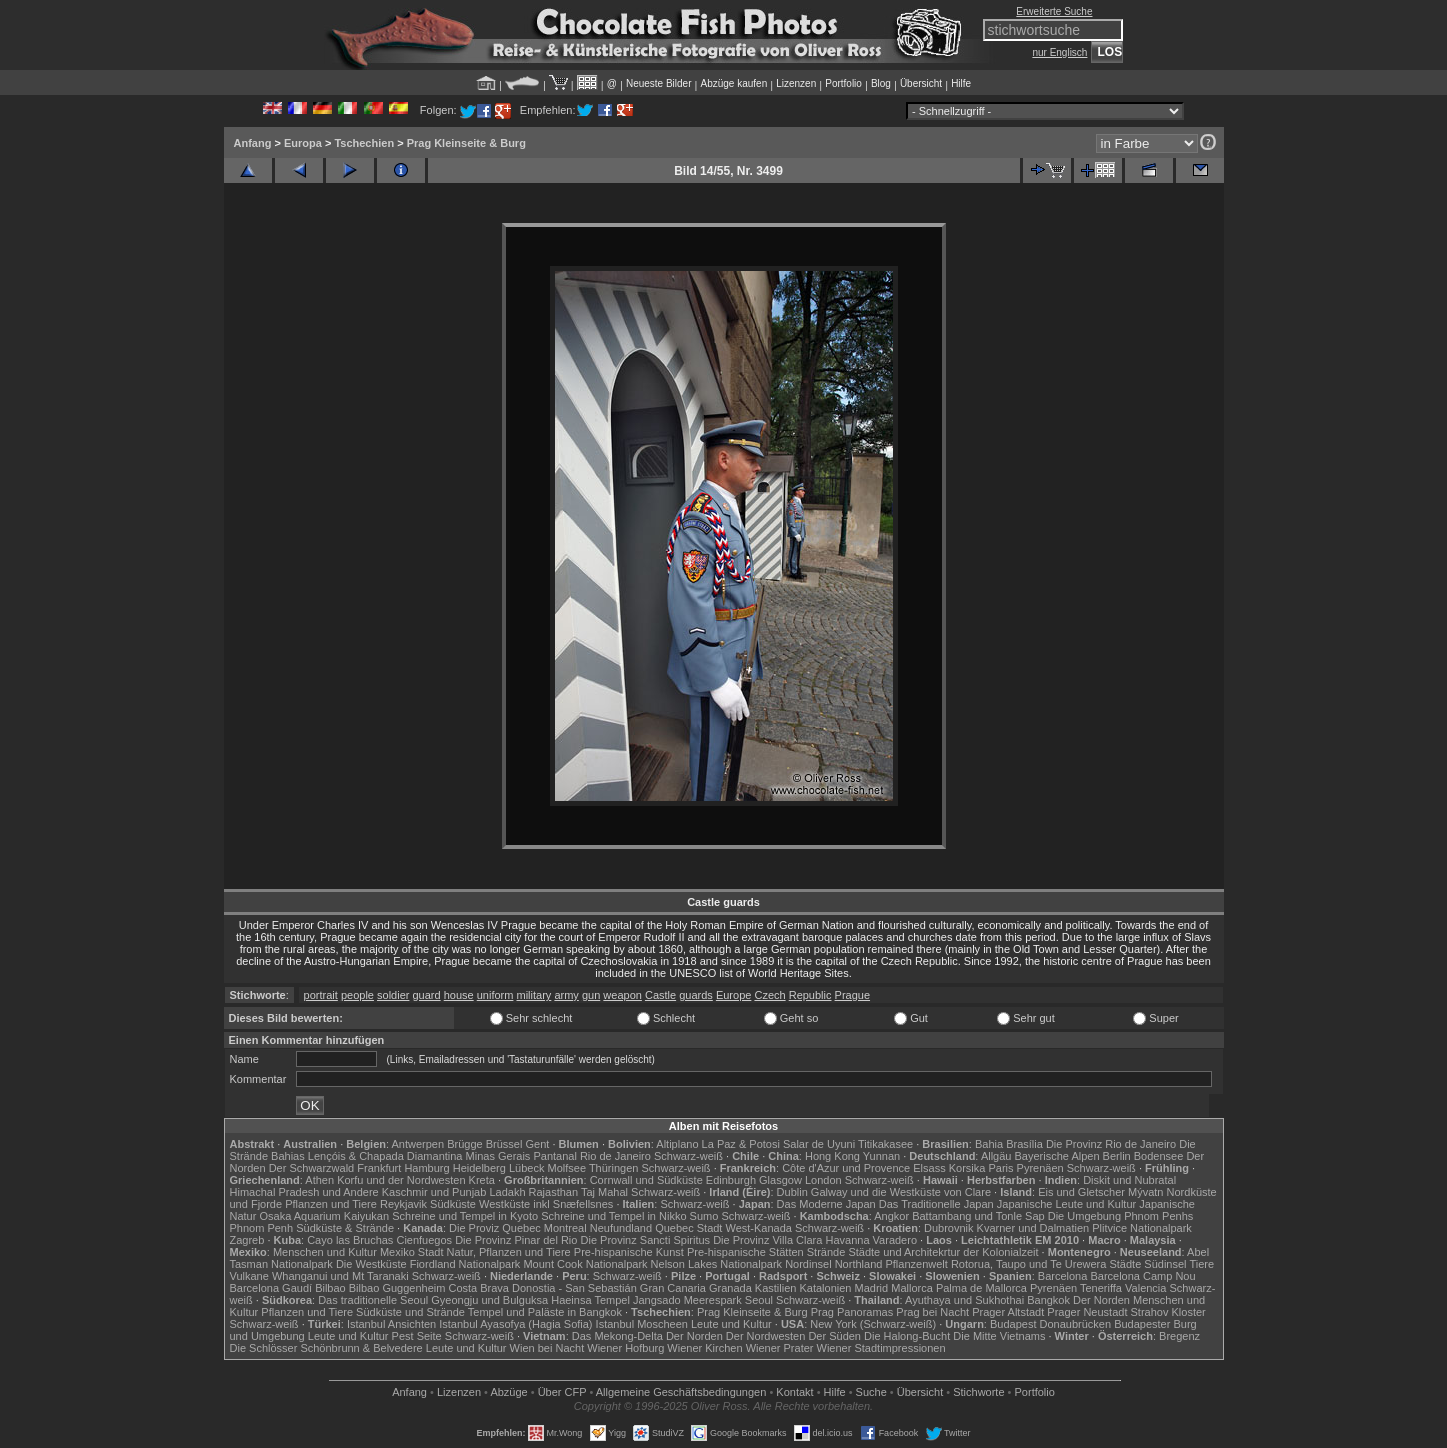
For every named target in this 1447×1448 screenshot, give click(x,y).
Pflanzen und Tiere (331, 1204)
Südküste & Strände (345, 1228)
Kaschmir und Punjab (434, 1192)
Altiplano (677, 1144)
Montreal (565, 1228)
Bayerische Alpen (1057, 1156)
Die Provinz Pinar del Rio (516, 1240)
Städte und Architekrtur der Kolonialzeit (943, 1252)
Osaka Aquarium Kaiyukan (324, 1216)
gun (591, 995)
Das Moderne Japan (826, 1204)
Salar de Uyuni (819, 1144)
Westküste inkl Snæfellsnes (546, 1204)
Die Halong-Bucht (907, 1336)
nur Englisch (1059, 52)
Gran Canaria (673, 1288)
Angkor (891, 1216)
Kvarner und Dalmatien (1033, 1228)
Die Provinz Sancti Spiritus (646, 1240)
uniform (495, 995)
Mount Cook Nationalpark (585, 1264)
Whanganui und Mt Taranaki (340, 1276)
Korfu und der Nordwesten (401, 1180)
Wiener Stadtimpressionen (881, 1348)
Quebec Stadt (688, 1228)
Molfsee (567, 1168)
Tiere (1201, 1264)
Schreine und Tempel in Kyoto (465, 1216)
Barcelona (1063, 1276)
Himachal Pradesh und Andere (304, 1192)
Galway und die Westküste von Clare (901, 1192)
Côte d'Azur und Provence (846, 1168)
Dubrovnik (949, 1228)
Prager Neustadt (1087, 1312)
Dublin (792, 1192)
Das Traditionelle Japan (936, 1204)
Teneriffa (1101, 1288)
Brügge (464, 1144)
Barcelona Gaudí (271, 1288)
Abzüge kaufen (734, 83)
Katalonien (825, 1288)
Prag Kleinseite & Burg (466, 143)
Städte (1125, 1264)
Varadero (895, 1240)
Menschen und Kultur (325, 1252)
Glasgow (780, 1180)
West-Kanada (759, 1228)
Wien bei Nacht (547, 1348)
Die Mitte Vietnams (999, 1336)
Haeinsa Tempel (590, 1300)
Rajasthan (554, 1192)
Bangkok (1048, 1300)
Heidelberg (479, 1168)
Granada (730, 1288)
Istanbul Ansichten (391, 1324)
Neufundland (621, 1228)
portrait (321, 995)
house (459, 995)
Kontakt (794, 1392)
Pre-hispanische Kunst (629, 1252)
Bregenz (1179, 1336)
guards (696, 995)
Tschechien (364, 143)
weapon (622, 995)
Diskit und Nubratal (1129, 1180)
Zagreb (247, 1240)
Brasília (1024, 1144)
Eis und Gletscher (1081, 1192)
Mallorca (912, 1288)
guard (426, 995)
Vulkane (249, 1276)
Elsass (929, 1168)
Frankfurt (379, 1168)
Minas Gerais (498, 1156)
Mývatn (1145, 1192)
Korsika (967, 1168)
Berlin (1117, 1156)
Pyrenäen (1040, 1168)
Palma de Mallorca (981, 1288)
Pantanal (554, 1156)
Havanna (847, 1240)
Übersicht (921, 83)
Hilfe (961, 83)
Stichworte (978, 1392)
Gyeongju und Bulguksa (489, 1300)
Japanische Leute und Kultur (1066, 1204)
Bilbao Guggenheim (397, 1288)
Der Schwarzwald (312, 1168)
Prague (852, 995)
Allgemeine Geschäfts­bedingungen (681, 1392)
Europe (733, 995)
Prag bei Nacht (932, 1312)
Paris (1000, 1168)
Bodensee (1159, 1156)
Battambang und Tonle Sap (978, 1216)
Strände (826, 1252)
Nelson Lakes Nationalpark (716, 1264)
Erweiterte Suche (1054, 11)
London (823, 1180)
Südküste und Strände (410, 1312)
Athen (319, 1180)
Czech (769, 995)
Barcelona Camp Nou (1142, 1276)
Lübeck (526, 1168)
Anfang (253, 143)
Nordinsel (808, 1264)
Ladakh (507, 1192)
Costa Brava (478, 1288)
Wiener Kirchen (704, 1348)
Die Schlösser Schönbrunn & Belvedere (326, 1348)
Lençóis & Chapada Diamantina (385, 1156)
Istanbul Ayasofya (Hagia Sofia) (515, 1324)
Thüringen (614, 1168)
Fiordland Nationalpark (465, 1264)
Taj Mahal (604, 1192)
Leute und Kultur (731, 1324)
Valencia (1145, 1288)
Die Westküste (371, 1264)
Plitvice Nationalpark (1142, 1228)
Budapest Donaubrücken (1050, 1324)
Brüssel (504, 1144)
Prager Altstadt (1008, 1312)
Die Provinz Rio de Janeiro (1111, 1144)
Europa (303, 143)
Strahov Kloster (1168, 1312)
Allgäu (996, 1156)
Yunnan (881, 1156)
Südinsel (1165, 1264)
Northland (859, 1264)
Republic (810, 995)
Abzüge (508, 1392)
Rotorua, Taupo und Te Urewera (1029, 1264)
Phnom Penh (262, 1228)
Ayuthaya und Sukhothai (964, 1300)
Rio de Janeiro (615, 1156)
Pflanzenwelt (916, 1264)
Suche (871, 1392)
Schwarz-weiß (688, 1156)
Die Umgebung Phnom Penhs (1121, 1216)
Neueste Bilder (659, 83)
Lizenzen (796, 83)
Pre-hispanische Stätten (745, 1252)
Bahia (989, 1144)
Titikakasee (885, 1144)
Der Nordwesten (765, 1336)
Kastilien (776, 1288)
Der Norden (1101, 1300)
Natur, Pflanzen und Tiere (509, 1252)
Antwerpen (418, 1144)
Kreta (482, 1180)
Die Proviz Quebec (495, 1228)
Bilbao (330, 1288)
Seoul (759, 1300)
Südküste (453, 1204)
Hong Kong (832, 1156)
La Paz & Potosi (741, 1144)
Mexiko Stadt (412, 1252)
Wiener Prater (780, 1348)
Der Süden (834, 1336)
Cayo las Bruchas (350, 1240)
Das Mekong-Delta (617, 1336)
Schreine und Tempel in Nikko (613, 1216)
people (357, 995)
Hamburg (426, 1168)
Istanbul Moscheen (642, 1324)
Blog (881, 83)
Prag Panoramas (852, 1312)
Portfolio (843, 83)
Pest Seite (417, 1336)
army (566, 995)
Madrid (872, 1288)
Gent (537, 1144)
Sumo (704, 1216)
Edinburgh (731, 1180)
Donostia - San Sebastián (574, 1288)
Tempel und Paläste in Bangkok (545, 1312)
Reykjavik (403, 1204)
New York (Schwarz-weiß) (873, 1324)
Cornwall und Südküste (646, 1180)
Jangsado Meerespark (687, 1300)
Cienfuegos (424, 1240)
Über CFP (562, 1392)
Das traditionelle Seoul (373, 1300)
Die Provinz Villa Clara (767, 1240)
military (533, 995)
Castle (660, 995)
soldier (393, 995)
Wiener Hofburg (625, 1348)
